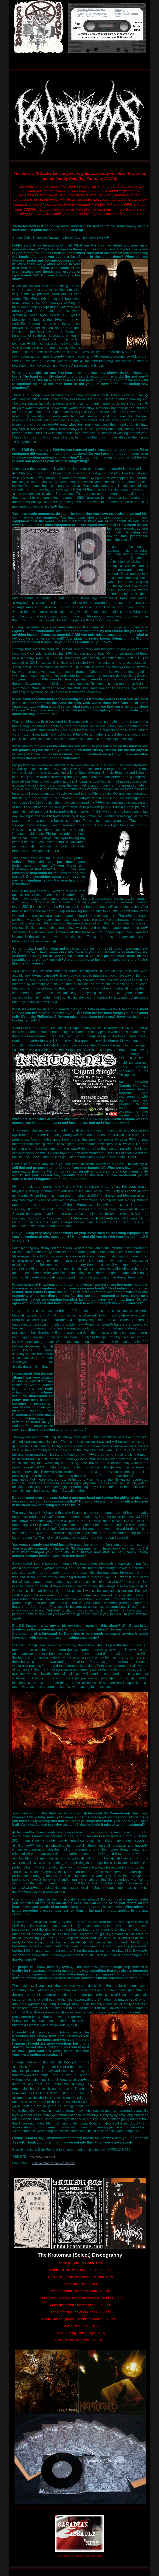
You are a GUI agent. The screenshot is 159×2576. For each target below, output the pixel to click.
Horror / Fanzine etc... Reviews (92, 16)
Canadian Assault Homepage (91, 9)
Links (117, 16)
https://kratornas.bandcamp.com (53, 2163)
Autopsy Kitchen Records (126, 14)
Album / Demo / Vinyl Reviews (92, 14)
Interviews (83, 12)
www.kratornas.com (41, 2156)
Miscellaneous (121, 12)
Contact (118, 9)
